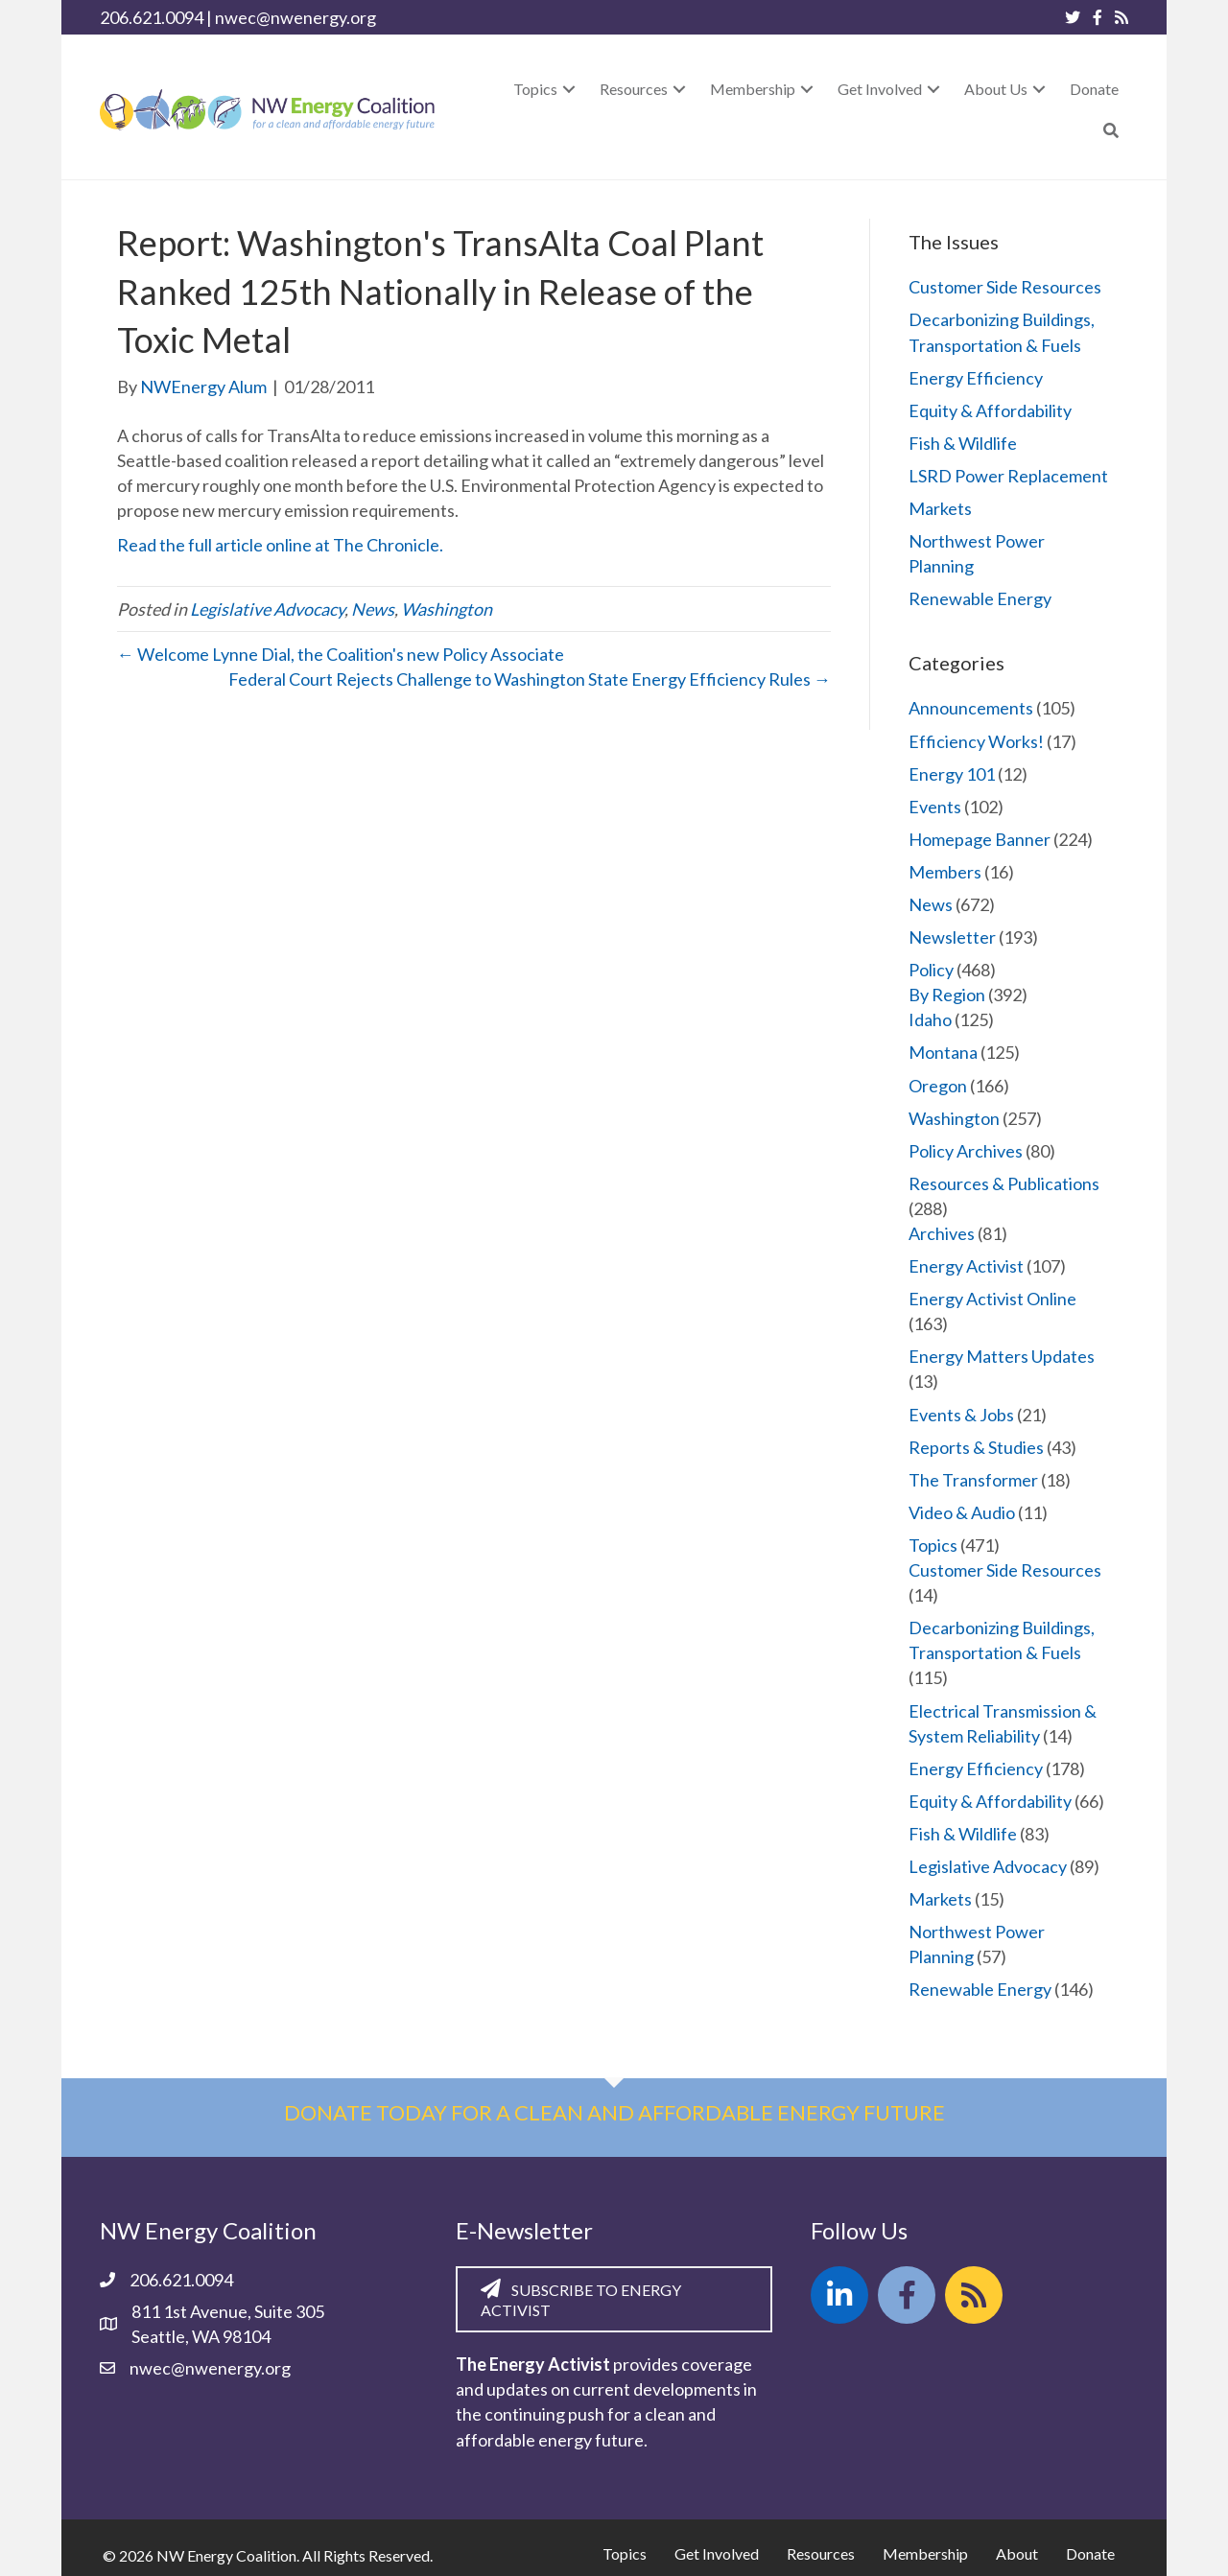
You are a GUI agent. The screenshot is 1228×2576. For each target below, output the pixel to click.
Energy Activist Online (992, 1298)
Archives (942, 1233)
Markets (940, 508)
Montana (943, 1052)
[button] (568, 89)
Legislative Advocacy (267, 609)
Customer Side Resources (1005, 286)
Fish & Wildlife (963, 443)
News (372, 609)
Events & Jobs (961, 1414)
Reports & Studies (976, 1447)
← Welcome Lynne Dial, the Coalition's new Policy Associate (340, 654)
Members (945, 871)
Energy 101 (952, 774)
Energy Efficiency (976, 377)
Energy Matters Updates (1002, 1356)
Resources (821, 2553)
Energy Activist (966, 1265)
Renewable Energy (980, 598)
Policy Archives (966, 1150)
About (1017, 2553)
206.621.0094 (151, 17)
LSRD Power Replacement (1008, 475)
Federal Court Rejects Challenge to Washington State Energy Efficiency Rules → (529, 679)
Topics (933, 1545)
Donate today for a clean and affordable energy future (614, 2112)
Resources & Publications (1004, 1183)
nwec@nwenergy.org (295, 17)
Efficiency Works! (976, 741)
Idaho (930, 1019)
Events (935, 806)
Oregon (938, 1085)
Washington (446, 609)
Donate (1090, 2553)
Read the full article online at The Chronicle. (280, 544)
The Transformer (973, 1479)
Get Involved (716, 2553)
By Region (947, 994)
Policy (931, 969)
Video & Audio (962, 1512)
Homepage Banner (980, 839)
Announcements (971, 707)
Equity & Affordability (990, 410)
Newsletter (952, 937)
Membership (925, 2553)
